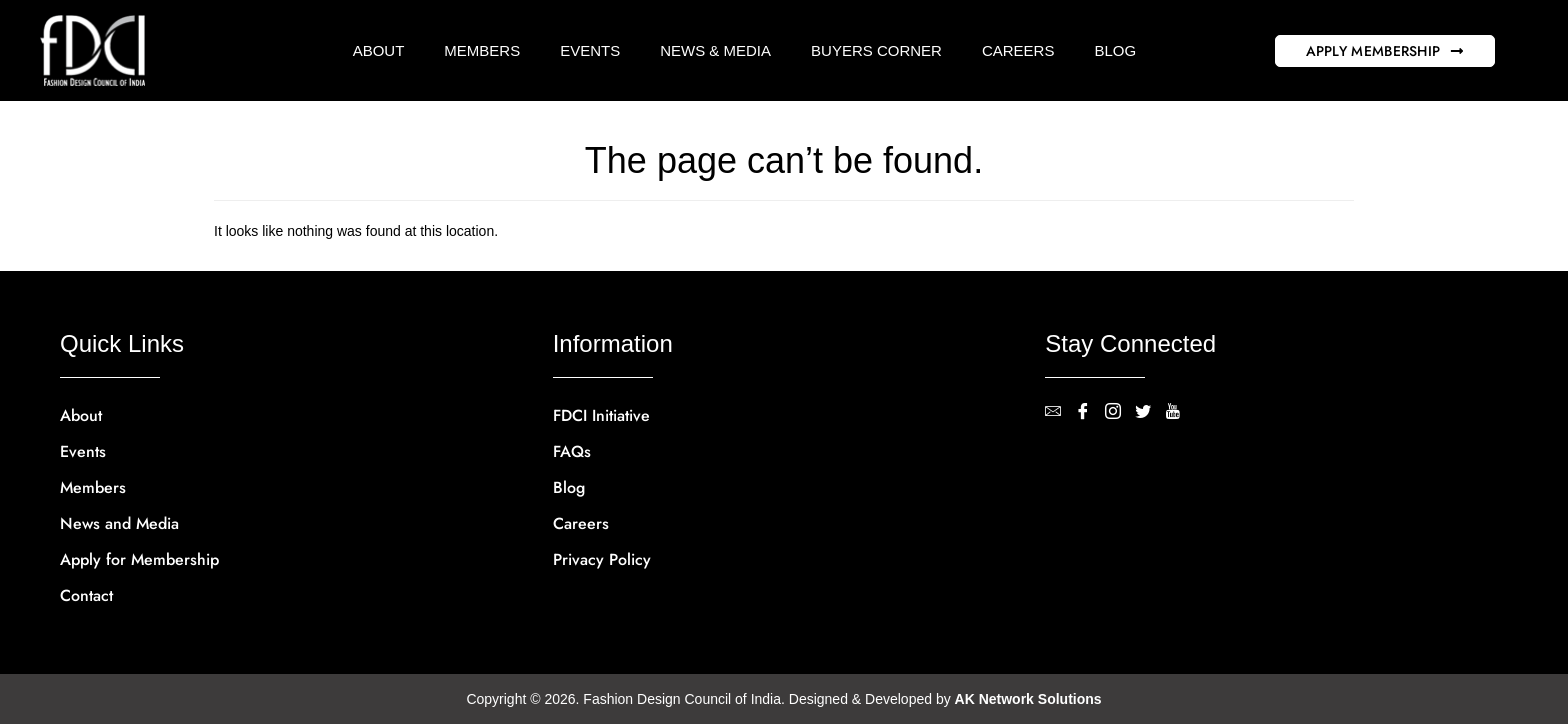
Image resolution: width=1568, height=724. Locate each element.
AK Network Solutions (1028, 699)
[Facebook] (1090, 413)
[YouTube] (1180, 413)
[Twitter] (1150, 413)
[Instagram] (1120, 413)
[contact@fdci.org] (1060, 413)
